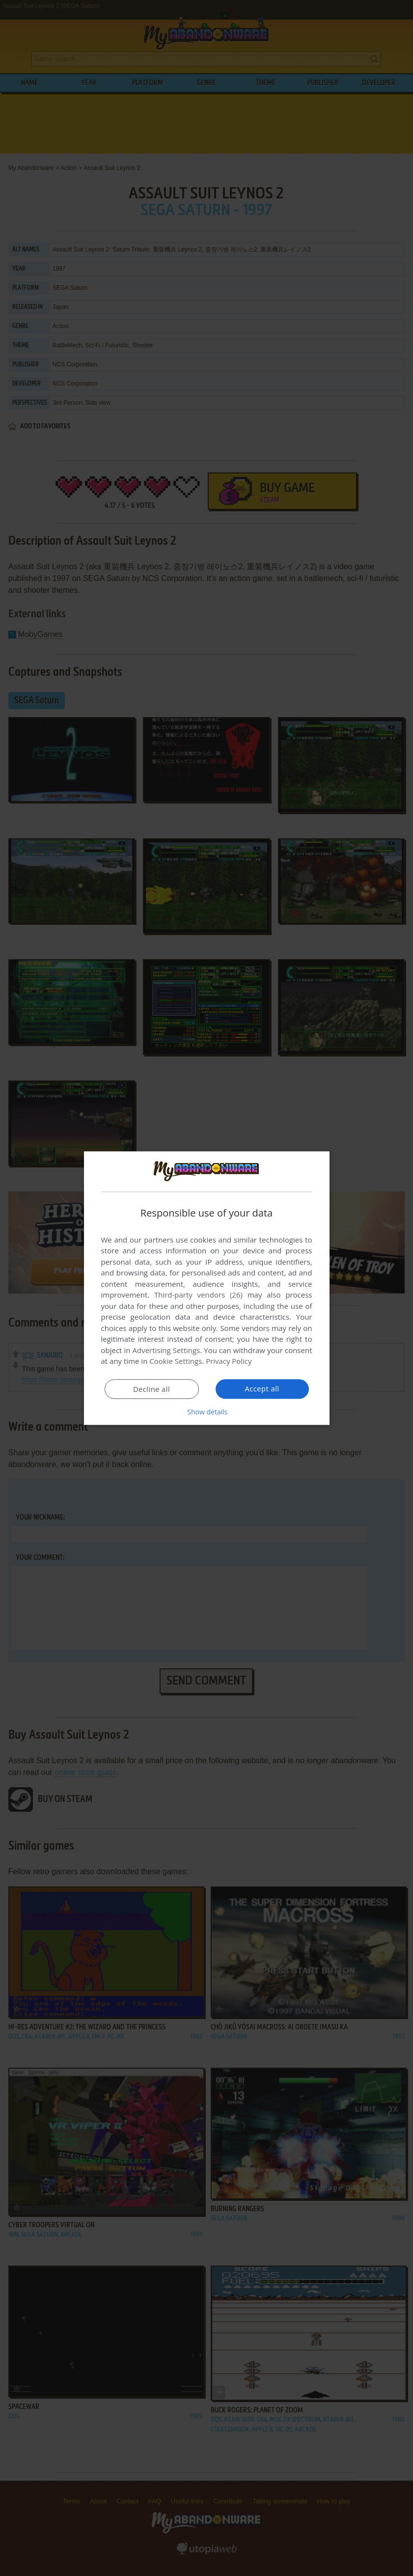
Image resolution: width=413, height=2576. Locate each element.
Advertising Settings (166, 1351)
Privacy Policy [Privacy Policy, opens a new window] (229, 1361)
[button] (206, 1412)
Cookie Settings (175, 1361)
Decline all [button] (151, 1389)
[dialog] (207, 1287)
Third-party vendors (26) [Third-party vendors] (198, 1295)
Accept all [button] (262, 1389)
